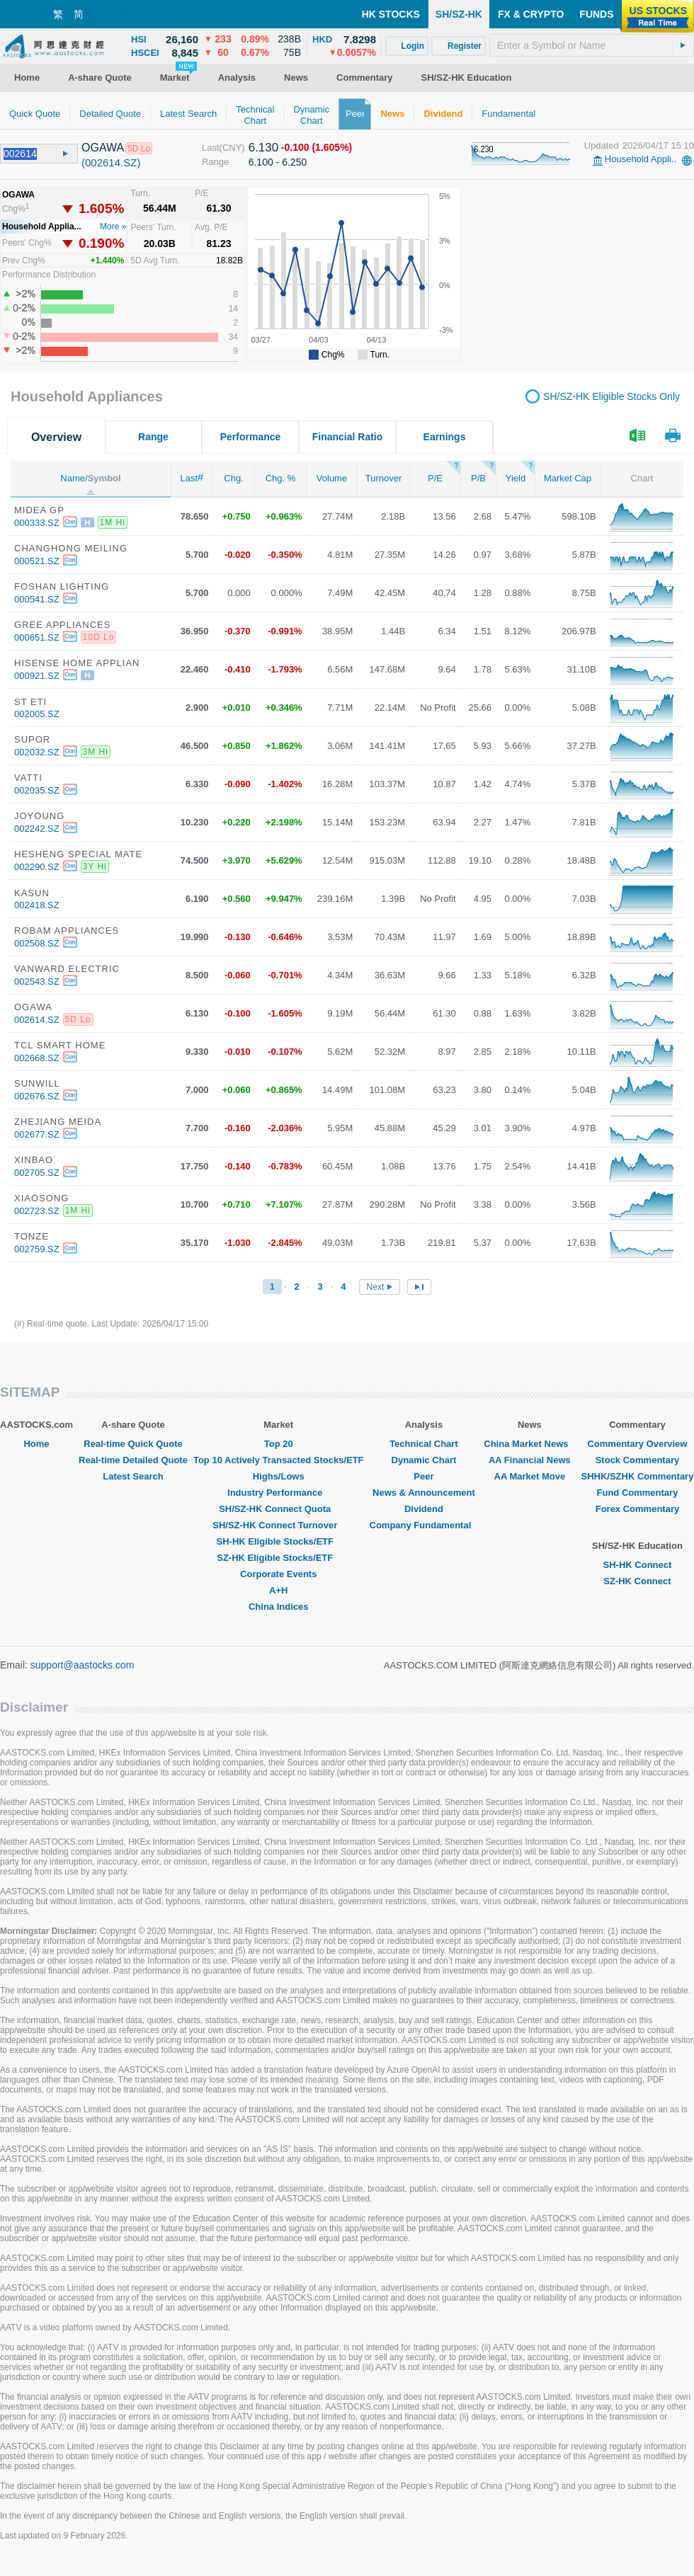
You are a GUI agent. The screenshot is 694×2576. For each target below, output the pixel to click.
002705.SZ (36, 1172)
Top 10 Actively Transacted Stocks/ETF (278, 1460)
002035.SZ (36, 790)
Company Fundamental (424, 1525)
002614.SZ (36, 1019)
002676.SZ (36, 1096)
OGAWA (102, 148)
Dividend (423, 1509)
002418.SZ (36, 905)
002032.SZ (36, 752)
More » (113, 226)
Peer (423, 1476)
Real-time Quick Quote (133, 1443)
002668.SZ (36, 1058)
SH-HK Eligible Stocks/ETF (279, 1541)
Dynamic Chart (424, 1460)
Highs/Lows (279, 1476)
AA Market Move (530, 1476)
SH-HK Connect (637, 1564)
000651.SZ (36, 637)
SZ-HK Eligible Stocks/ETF (278, 1557)
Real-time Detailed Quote (133, 1460)
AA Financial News (530, 1460)
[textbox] (591, 45)
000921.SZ (36, 675)
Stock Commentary (637, 1460)
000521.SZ (36, 561)
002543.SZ (36, 981)
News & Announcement (423, 1492)
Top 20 (278, 1443)
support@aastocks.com (82, 1665)
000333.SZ (36, 522)
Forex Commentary (637, 1509)
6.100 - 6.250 (278, 162)
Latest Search (133, 1476)
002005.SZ (36, 714)
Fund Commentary (637, 1492)
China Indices (279, 1606)
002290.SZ (36, 866)
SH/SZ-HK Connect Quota (278, 1509)
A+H (278, 1590)
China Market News (529, 1443)
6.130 (264, 147)
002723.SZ (36, 1211)
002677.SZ (36, 1134)
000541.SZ (36, 599)
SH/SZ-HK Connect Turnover (278, 1525)
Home (36, 1443)
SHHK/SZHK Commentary (637, 1476)
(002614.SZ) (110, 162)
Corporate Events (278, 1574)
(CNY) (232, 147)
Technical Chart (423, 1443)
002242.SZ (36, 828)
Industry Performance (278, 1492)
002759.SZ (36, 1249)
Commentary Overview (637, 1443)
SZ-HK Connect (637, 1581)
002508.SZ (36, 943)
